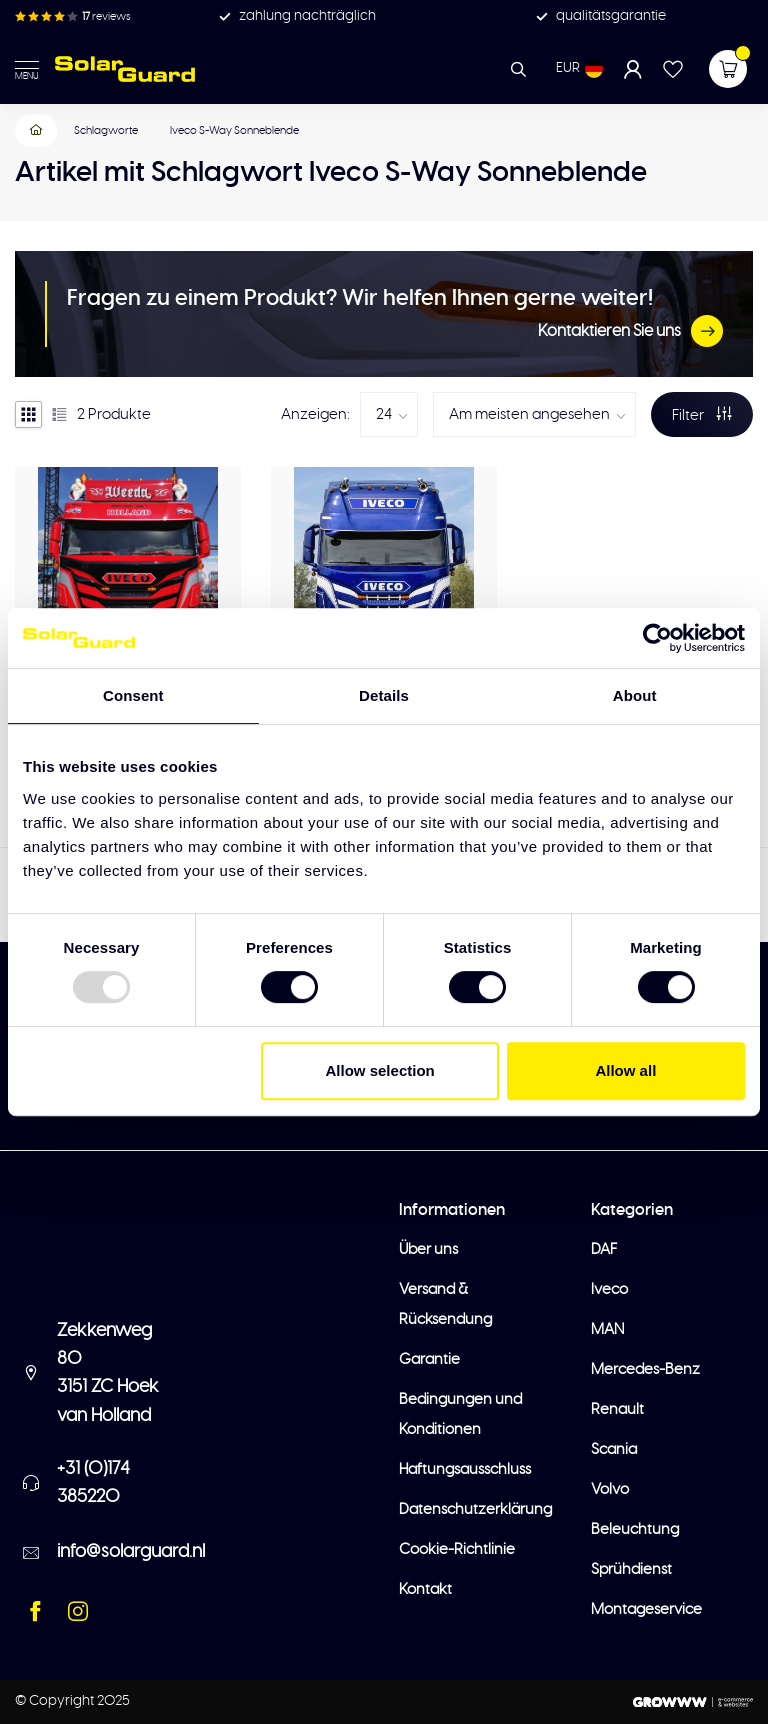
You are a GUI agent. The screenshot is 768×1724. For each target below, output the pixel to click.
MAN (607, 1329)
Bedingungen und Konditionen (460, 1414)
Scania (614, 1449)
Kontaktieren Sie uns (630, 331)
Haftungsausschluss (465, 1469)
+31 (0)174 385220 (93, 1483)
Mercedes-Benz (645, 1369)
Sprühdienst (631, 1569)
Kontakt (425, 1589)
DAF (604, 1249)
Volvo (610, 1489)
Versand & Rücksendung (445, 1304)
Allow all (625, 1070)
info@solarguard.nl (131, 1552)
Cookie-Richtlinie (457, 1549)
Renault (617, 1409)
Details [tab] (384, 695)
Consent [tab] (133, 695)
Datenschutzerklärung (475, 1509)
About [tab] (635, 695)
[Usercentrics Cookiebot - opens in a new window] (657, 638)
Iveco (609, 1289)
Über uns (428, 1249)
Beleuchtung (635, 1529)
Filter (702, 414)
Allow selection (380, 1070)
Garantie (429, 1359)
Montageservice (646, 1609)
